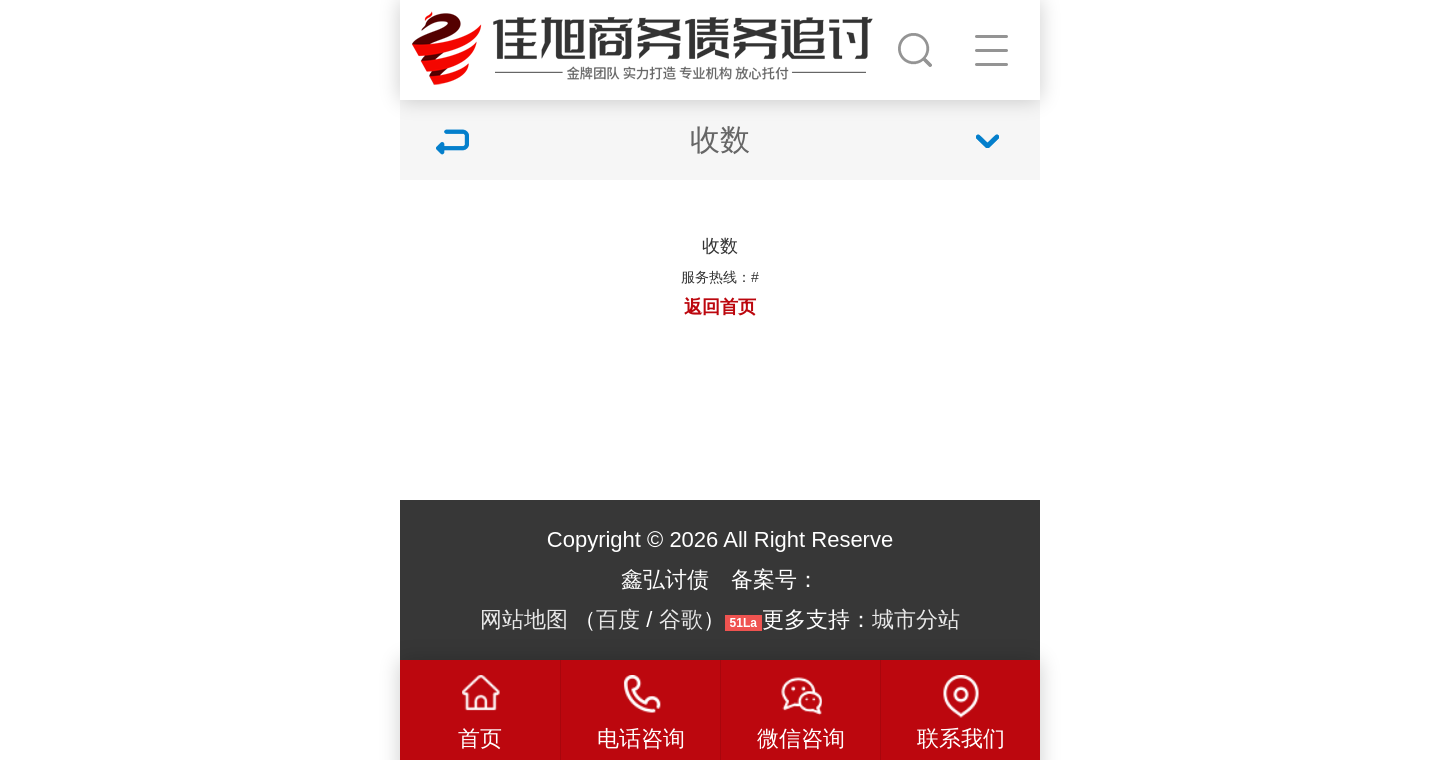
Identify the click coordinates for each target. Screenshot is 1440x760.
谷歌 (681, 619)
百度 (618, 619)
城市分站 (916, 619)
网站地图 (524, 619)
